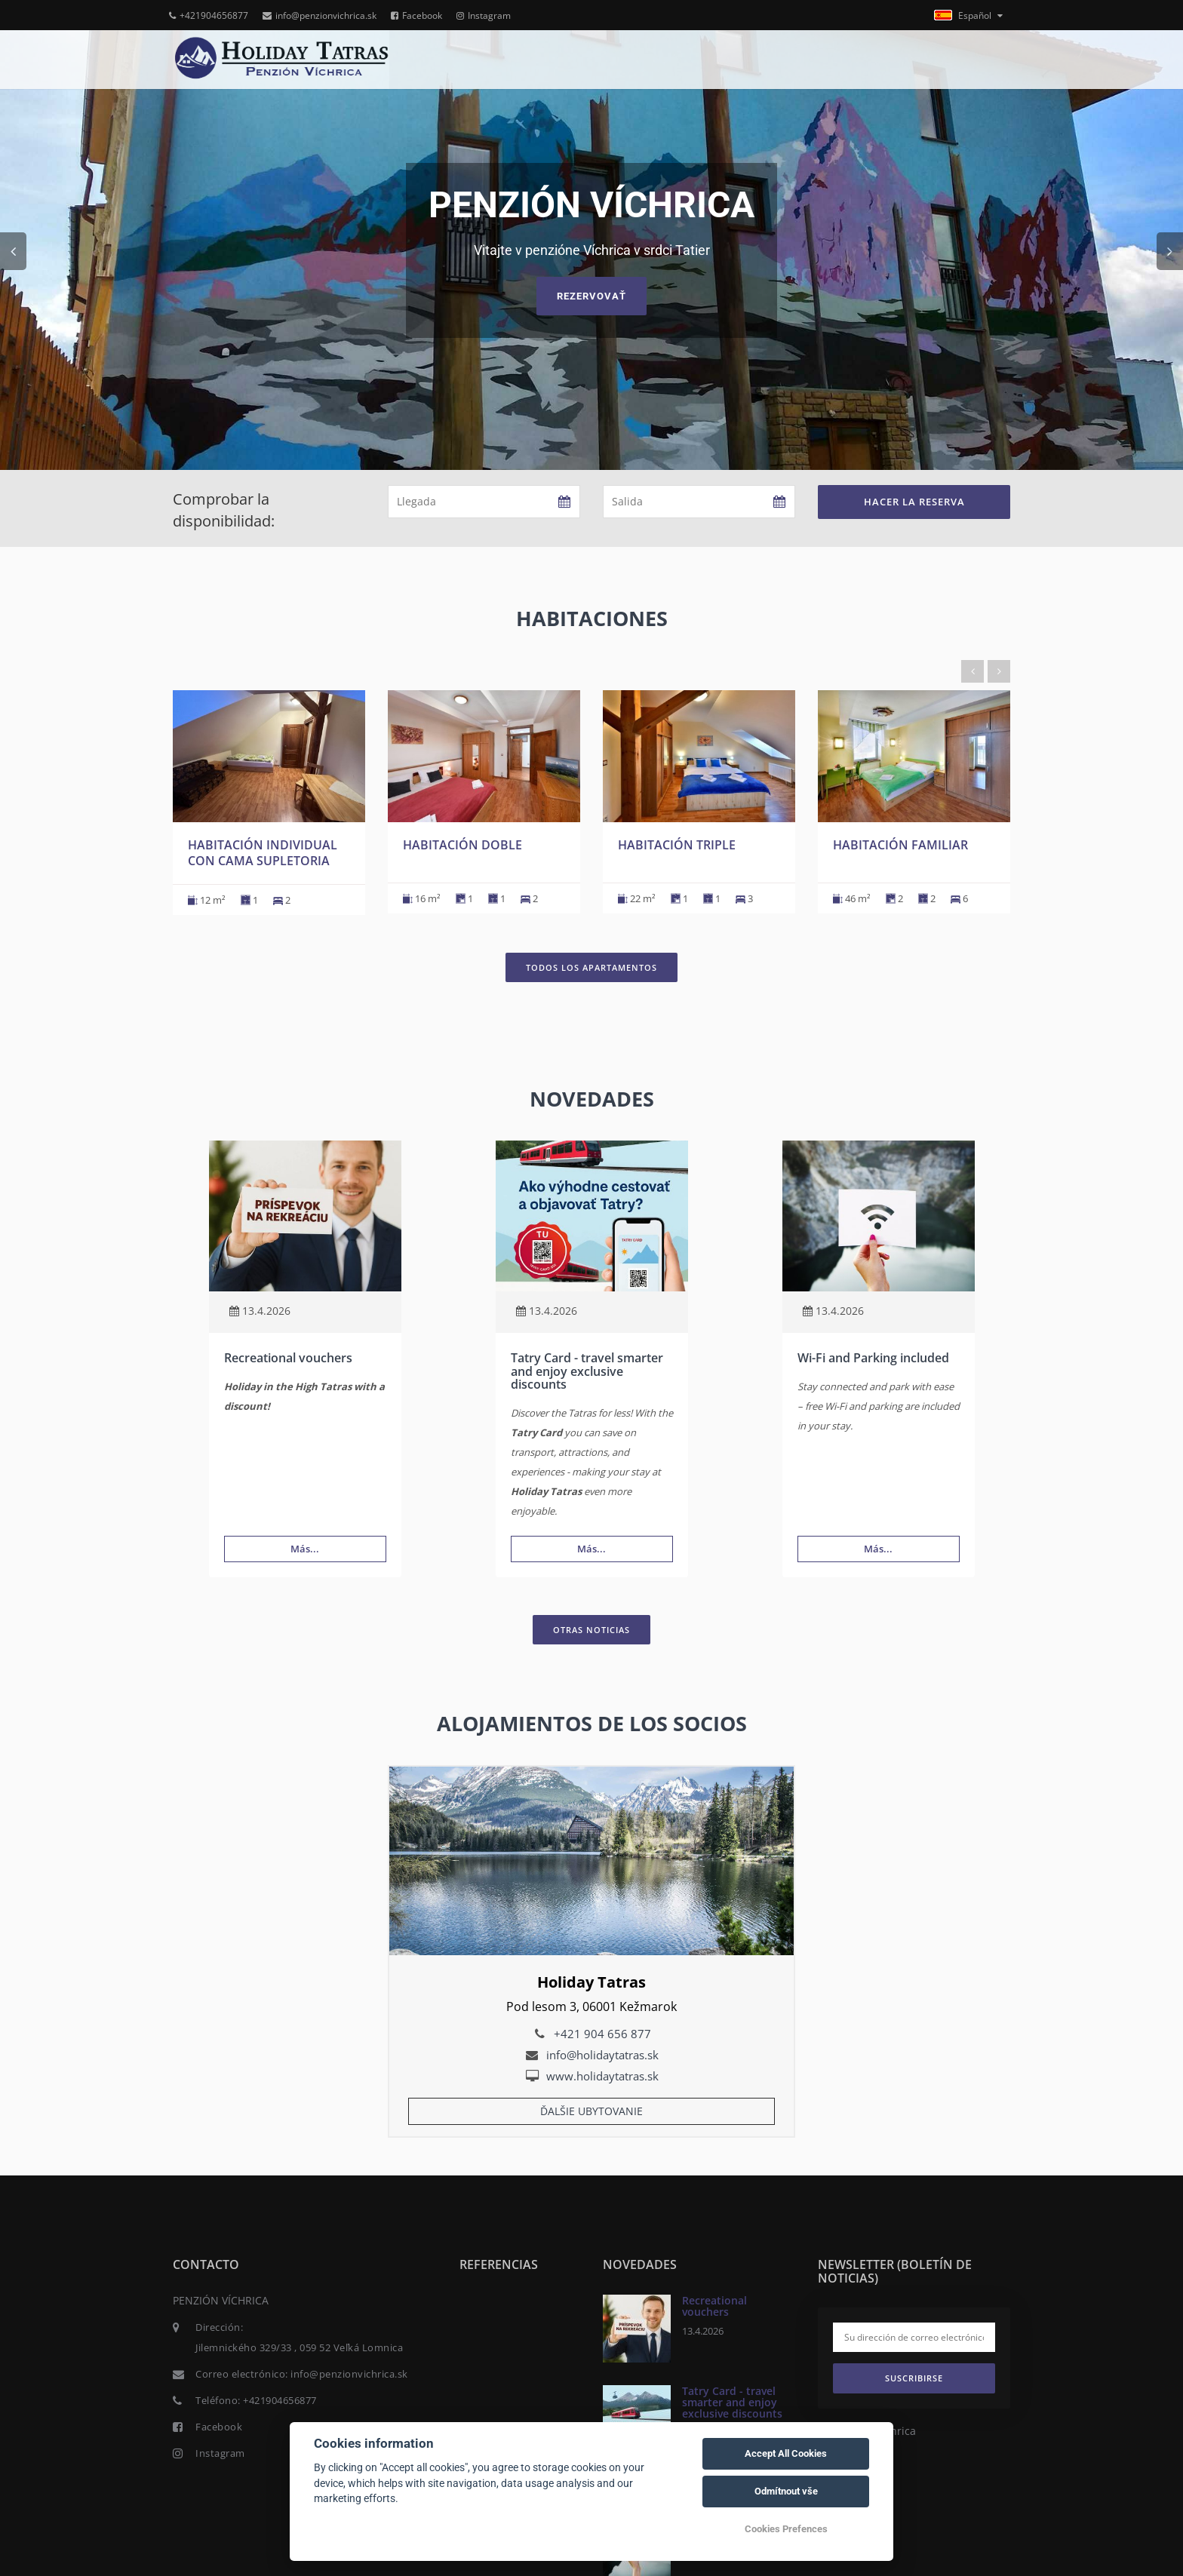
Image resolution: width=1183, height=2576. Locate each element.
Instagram (483, 15)
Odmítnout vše (786, 2491)
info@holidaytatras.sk (602, 2054)
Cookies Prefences (786, 2529)
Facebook (416, 15)
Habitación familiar (900, 845)
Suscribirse (914, 2378)
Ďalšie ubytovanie (591, 2111)
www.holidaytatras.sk (602, 2075)
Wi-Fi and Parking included (873, 1357)
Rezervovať (591, 296)
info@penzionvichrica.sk (319, 15)
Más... (304, 1548)
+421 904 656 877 (602, 2033)
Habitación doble (462, 845)
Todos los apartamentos (591, 967)
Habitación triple (677, 845)
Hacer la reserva (914, 501)
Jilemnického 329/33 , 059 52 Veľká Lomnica (299, 2347)
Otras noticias (591, 1629)
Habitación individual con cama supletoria (262, 853)
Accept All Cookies (786, 2453)
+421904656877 (208, 15)
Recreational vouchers (288, 1357)
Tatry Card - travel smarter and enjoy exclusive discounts (587, 1370)
